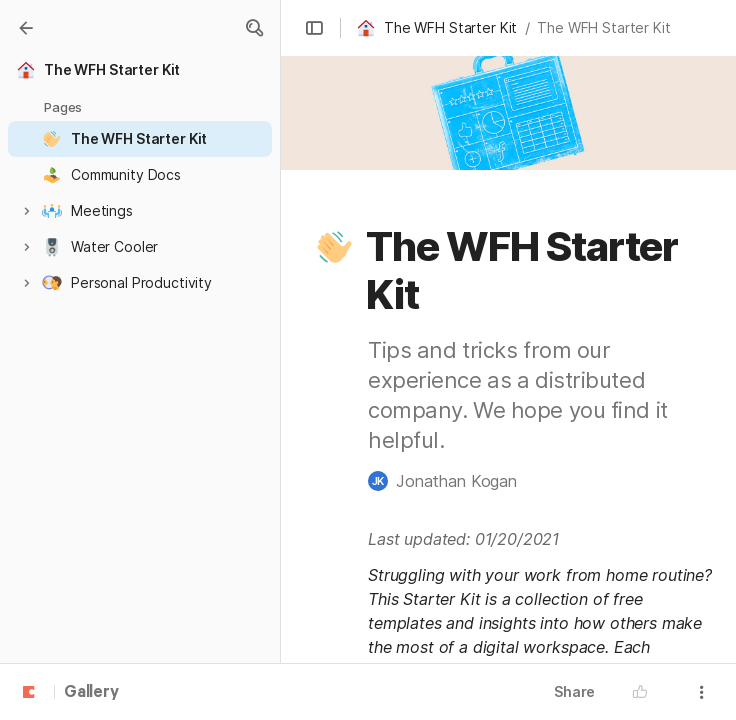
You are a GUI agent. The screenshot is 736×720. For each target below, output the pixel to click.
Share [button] (574, 691)
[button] (254, 28)
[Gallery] (26, 28)
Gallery (91, 693)
